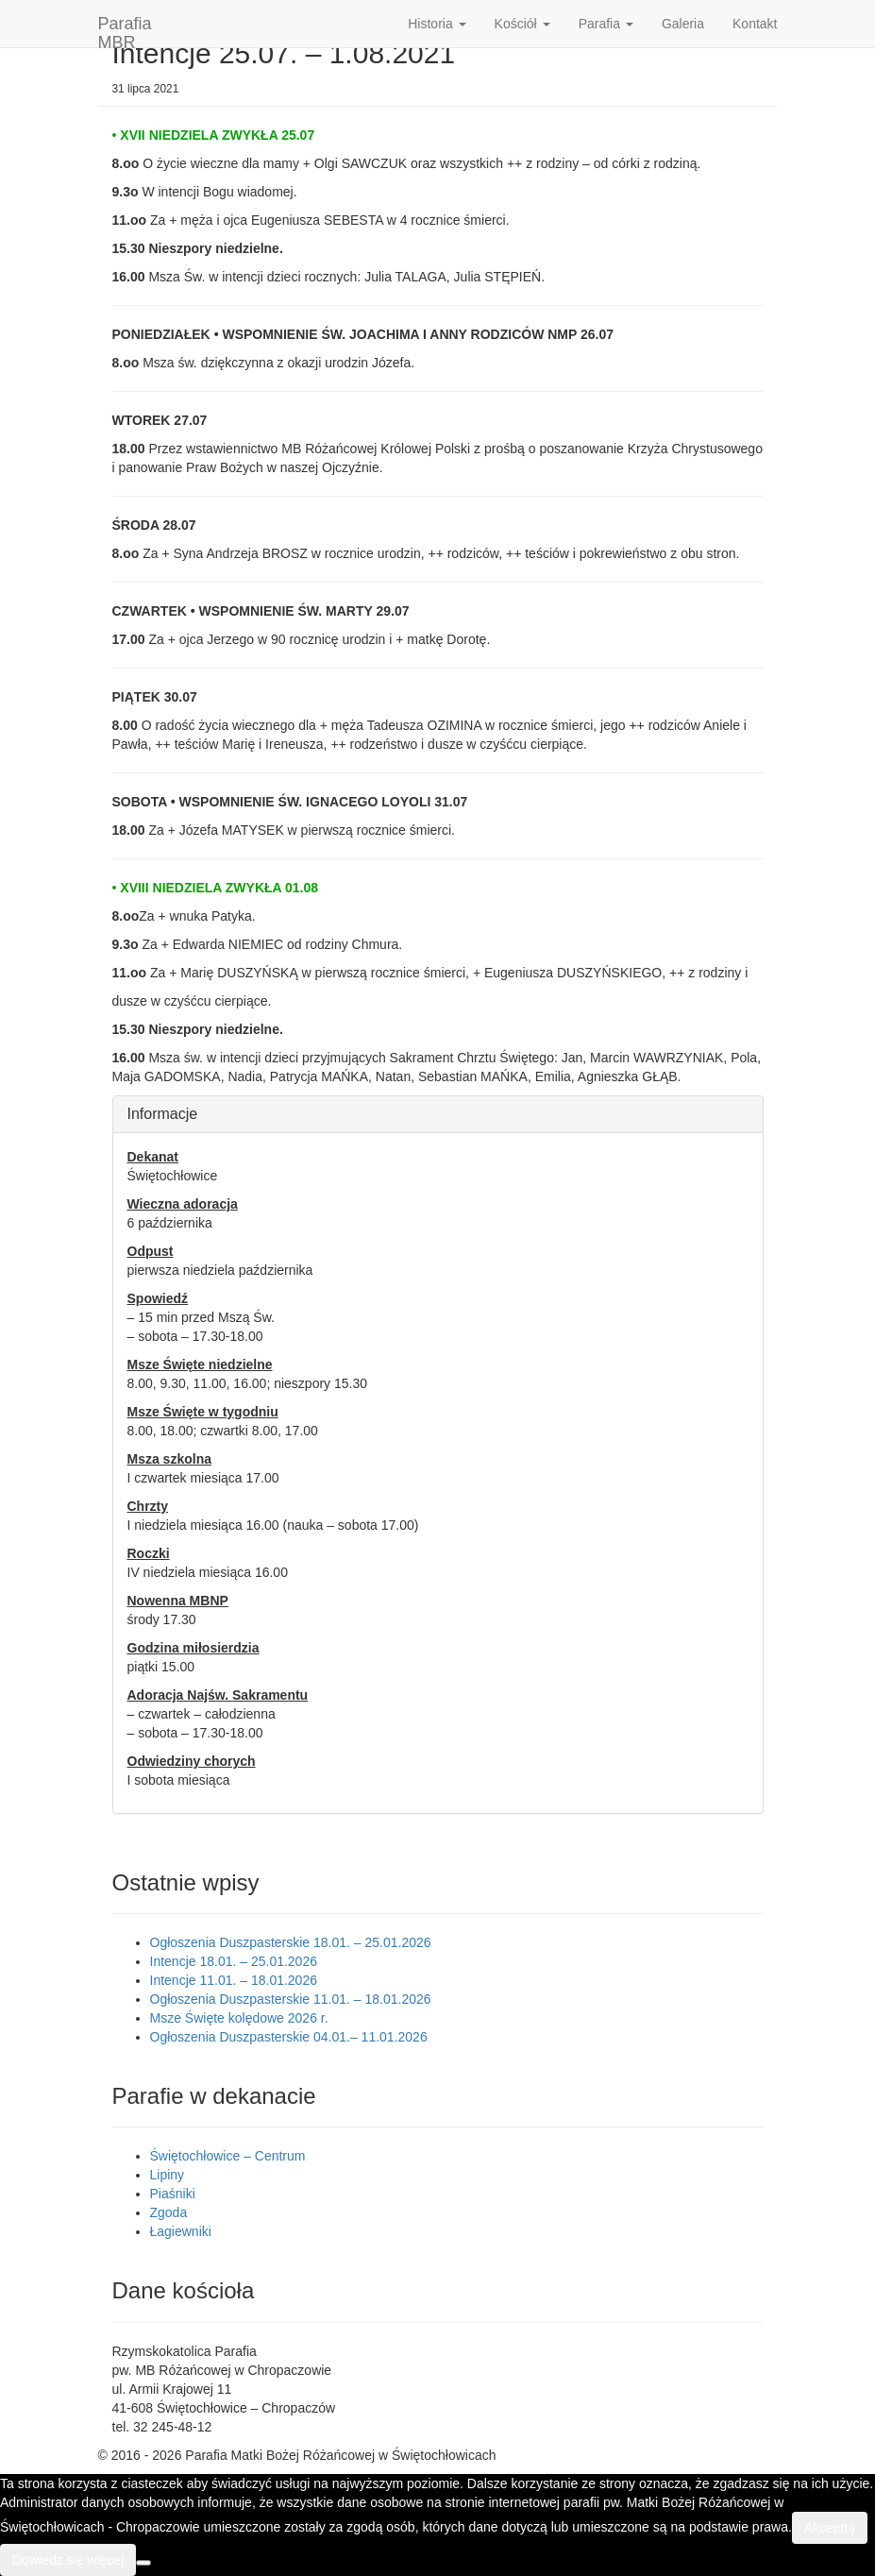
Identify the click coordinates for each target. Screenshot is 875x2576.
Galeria (683, 23)
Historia (436, 23)
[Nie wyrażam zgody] (143, 2563)
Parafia (606, 23)
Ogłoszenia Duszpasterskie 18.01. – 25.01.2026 (290, 1942)
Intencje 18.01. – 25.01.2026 (233, 1961)
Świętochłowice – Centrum (228, 2155)
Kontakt (754, 23)
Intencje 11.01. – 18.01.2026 (233, 1980)
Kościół (522, 23)
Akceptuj (829, 2527)
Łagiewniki (180, 2231)
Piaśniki (172, 2193)
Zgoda (169, 2212)
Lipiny (167, 2174)
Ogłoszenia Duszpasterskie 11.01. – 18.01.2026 (290, 1999)
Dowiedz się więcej (68, 2560)
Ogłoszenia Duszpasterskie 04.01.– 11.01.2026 (289, 2036)
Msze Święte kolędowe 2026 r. (239, 2017)
